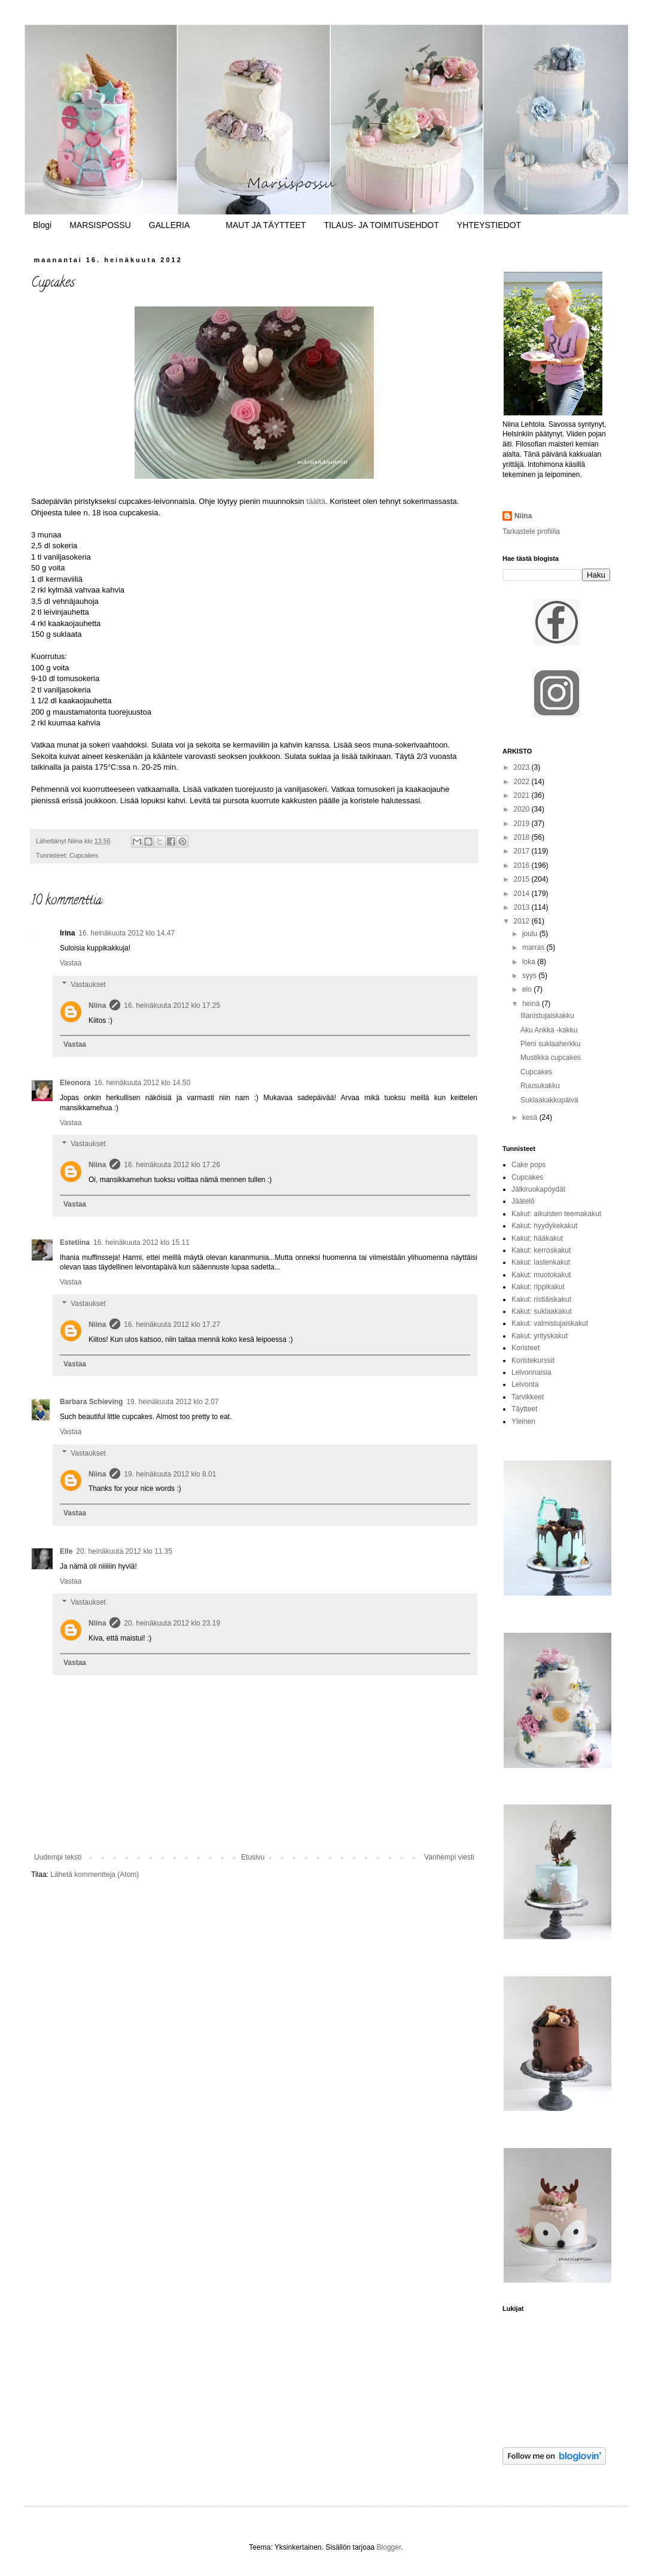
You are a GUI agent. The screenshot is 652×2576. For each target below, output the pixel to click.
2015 (523, 879)
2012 (523, 921)
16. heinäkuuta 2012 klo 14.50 (142, 1083)
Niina (97, 1005)
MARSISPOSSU (100, 225)
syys (530, 975)
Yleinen (523, 1421)
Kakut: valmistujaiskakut (549, 1323)
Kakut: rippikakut (538, 1287)
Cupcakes (83, 855)
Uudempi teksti (57, 1857)
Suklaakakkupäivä (549, 1100)
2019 (523, 823)
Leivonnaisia (531, 1372)
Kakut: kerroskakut (541, 1250)
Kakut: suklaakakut (541, 1311)
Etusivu (252, 1857)
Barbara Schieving (91, 1402)
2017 (523, 851)
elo (528, 989)
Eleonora (75, 1083)
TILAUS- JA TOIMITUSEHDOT (381, 225)
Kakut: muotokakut (541, 1275)
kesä (531, 1117)
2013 (523, 907)
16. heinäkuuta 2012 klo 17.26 (172, 1165)
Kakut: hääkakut (537, 1238)
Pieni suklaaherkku (550, 1044)
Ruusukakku (540, 1086)
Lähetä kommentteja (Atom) (94, 1874)
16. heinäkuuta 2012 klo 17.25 (172, 1005)
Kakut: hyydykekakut (544, 1226)
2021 (523, 795)
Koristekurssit (532, 1360)
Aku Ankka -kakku (548, 1030)
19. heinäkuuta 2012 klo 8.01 (170, 1474)
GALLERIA (169, 225)
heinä (532, 1004)
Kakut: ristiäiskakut (541, 1299)
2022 (523, 781)
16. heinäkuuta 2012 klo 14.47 (126, 933)
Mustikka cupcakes (550, 1057)
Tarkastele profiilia (531, 531)
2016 (523, 865)
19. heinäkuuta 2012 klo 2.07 (172, 1402)
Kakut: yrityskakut (539, 1336)
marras (534, 947)
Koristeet (525, 1348)
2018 (523, 837)
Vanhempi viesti (449, 1857)
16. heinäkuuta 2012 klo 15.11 (141, 1242)
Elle (66, 1551)
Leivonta (524, 1384)
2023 (523, 767)
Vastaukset (88, 984)
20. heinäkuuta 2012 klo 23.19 (172, 1623)
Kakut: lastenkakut (540, 1262)
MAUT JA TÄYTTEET (266, 225)
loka (529, 962)
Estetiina (75, 1242)
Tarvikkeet (527, 1397)
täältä (315, 501)
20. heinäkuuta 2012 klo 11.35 (124, 1551)
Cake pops (528, 1165)
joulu (531, 933)
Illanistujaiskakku (547, 1015)
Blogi (42, 225)
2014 (523, 893)
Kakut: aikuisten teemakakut (556, 1214)
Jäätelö (523, 1201)
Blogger (389, 2547)
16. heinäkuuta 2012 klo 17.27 (172, 1324)
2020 (523, 809)
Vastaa (70, 963)
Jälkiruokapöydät (538, 1189)
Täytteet (524, 1409)
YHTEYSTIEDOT (489, 225)
